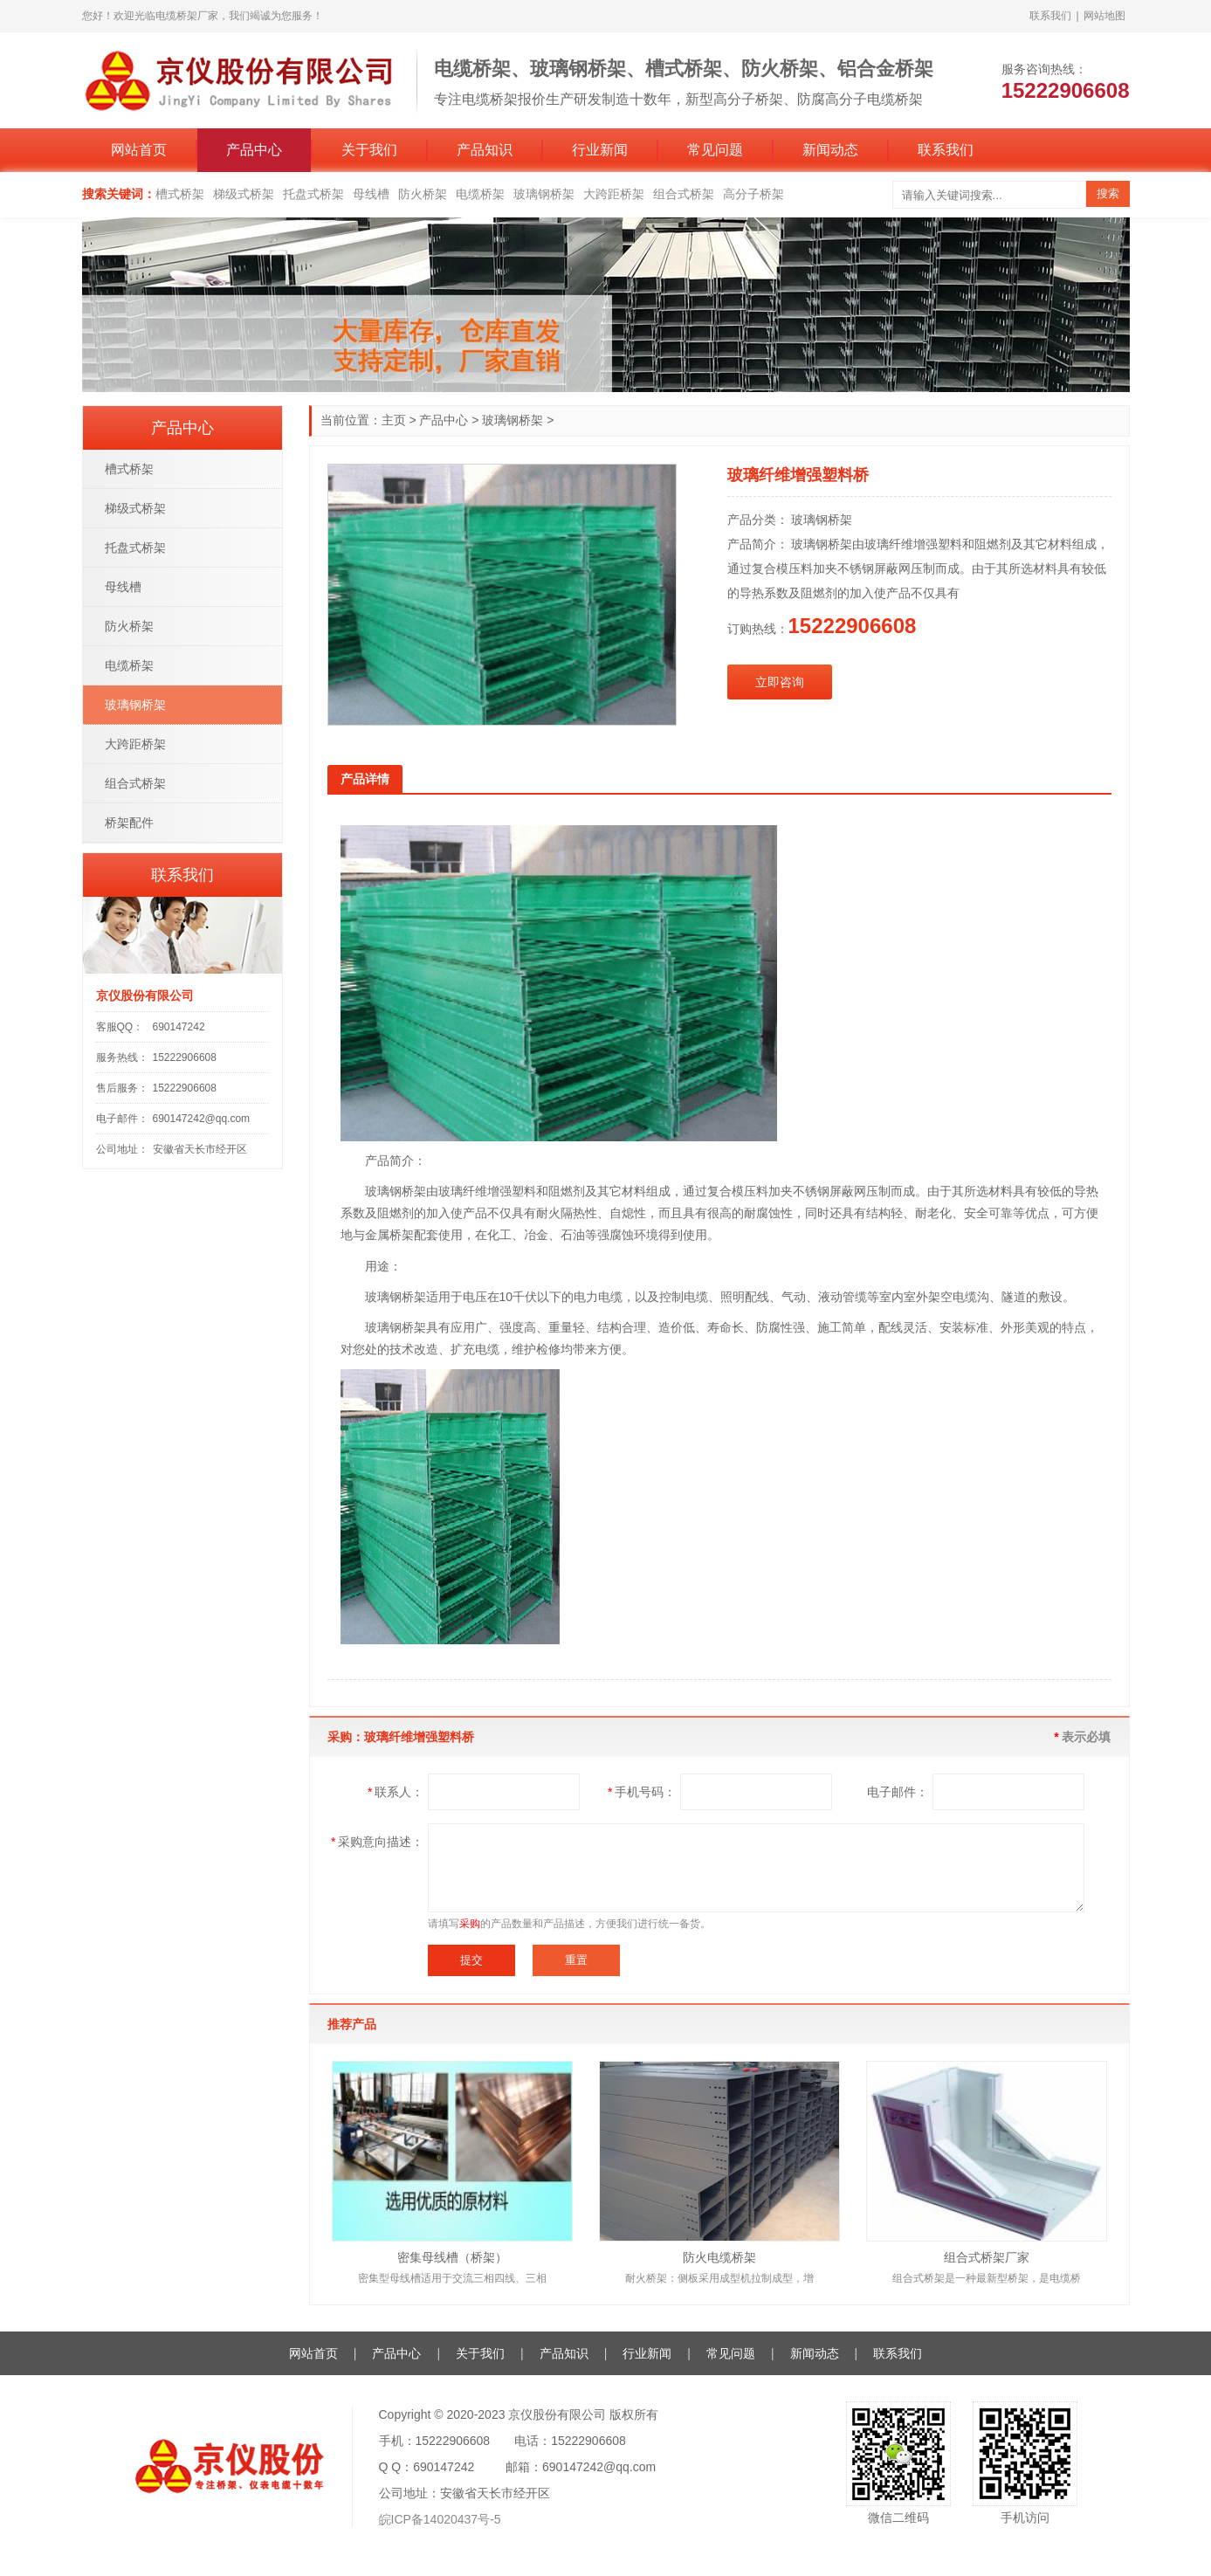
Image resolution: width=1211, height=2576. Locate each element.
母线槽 (371, 194)
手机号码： (641, 1792)
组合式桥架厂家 (986, 2257)
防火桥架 (422, 194)
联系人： (395, 1792)
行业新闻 (600, 149)
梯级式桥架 (243, 194)
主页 (394, 420)
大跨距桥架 (613, 194)
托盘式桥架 (313, 194)
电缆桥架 (480, 194)
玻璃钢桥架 (544, 194)
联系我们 (1050, 16)
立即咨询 (779, 682)
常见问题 (715, 149)
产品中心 (254, 149)
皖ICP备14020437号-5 (440, 2519)
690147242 (179, 1027)
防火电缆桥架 (719, 2257)
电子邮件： (897, 1792)
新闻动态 (830, 149)
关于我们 (369, 149)
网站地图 (1104, 16)
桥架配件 (129, 823)
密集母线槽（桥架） (452, 2257)
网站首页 (139, 149)
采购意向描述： (377, 1842)
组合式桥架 (683, 194)
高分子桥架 (753, 194)
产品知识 (485, 149)
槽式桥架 (179, 194)
